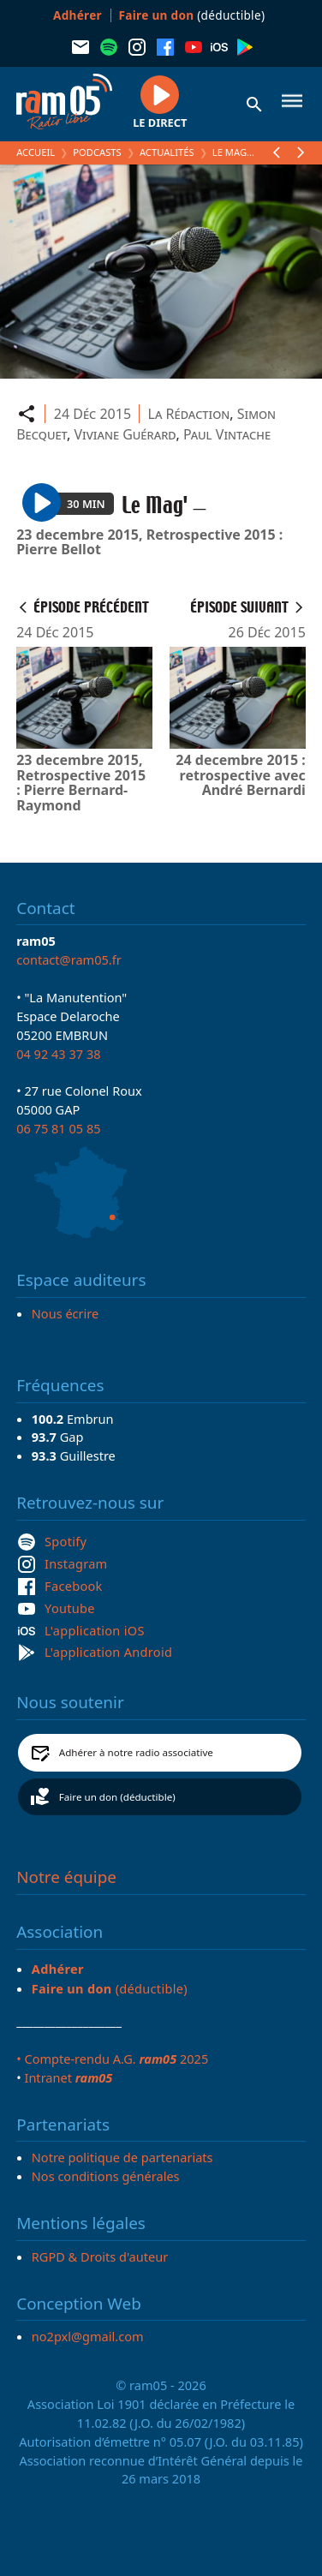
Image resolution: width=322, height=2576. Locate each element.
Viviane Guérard (125, 434)
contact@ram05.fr (69, 959)
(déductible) (192, 15)
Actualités (167, 152)
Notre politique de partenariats (122, 2157)
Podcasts (97, 152)
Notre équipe (66, 1877)
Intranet (68, 2077)
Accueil (35, 152)
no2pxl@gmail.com (88, 2336)
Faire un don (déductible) (117, 1796)
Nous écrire (65, 1313)
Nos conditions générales (106, 2176)
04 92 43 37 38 (58, 1053)
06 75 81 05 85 (58, 1128)
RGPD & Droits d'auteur (100, 2256)
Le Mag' (230, 152)
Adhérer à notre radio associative (136, 1752)
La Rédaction (189, 413)
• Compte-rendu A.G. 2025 (112, 2058)
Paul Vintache (227, 434)
